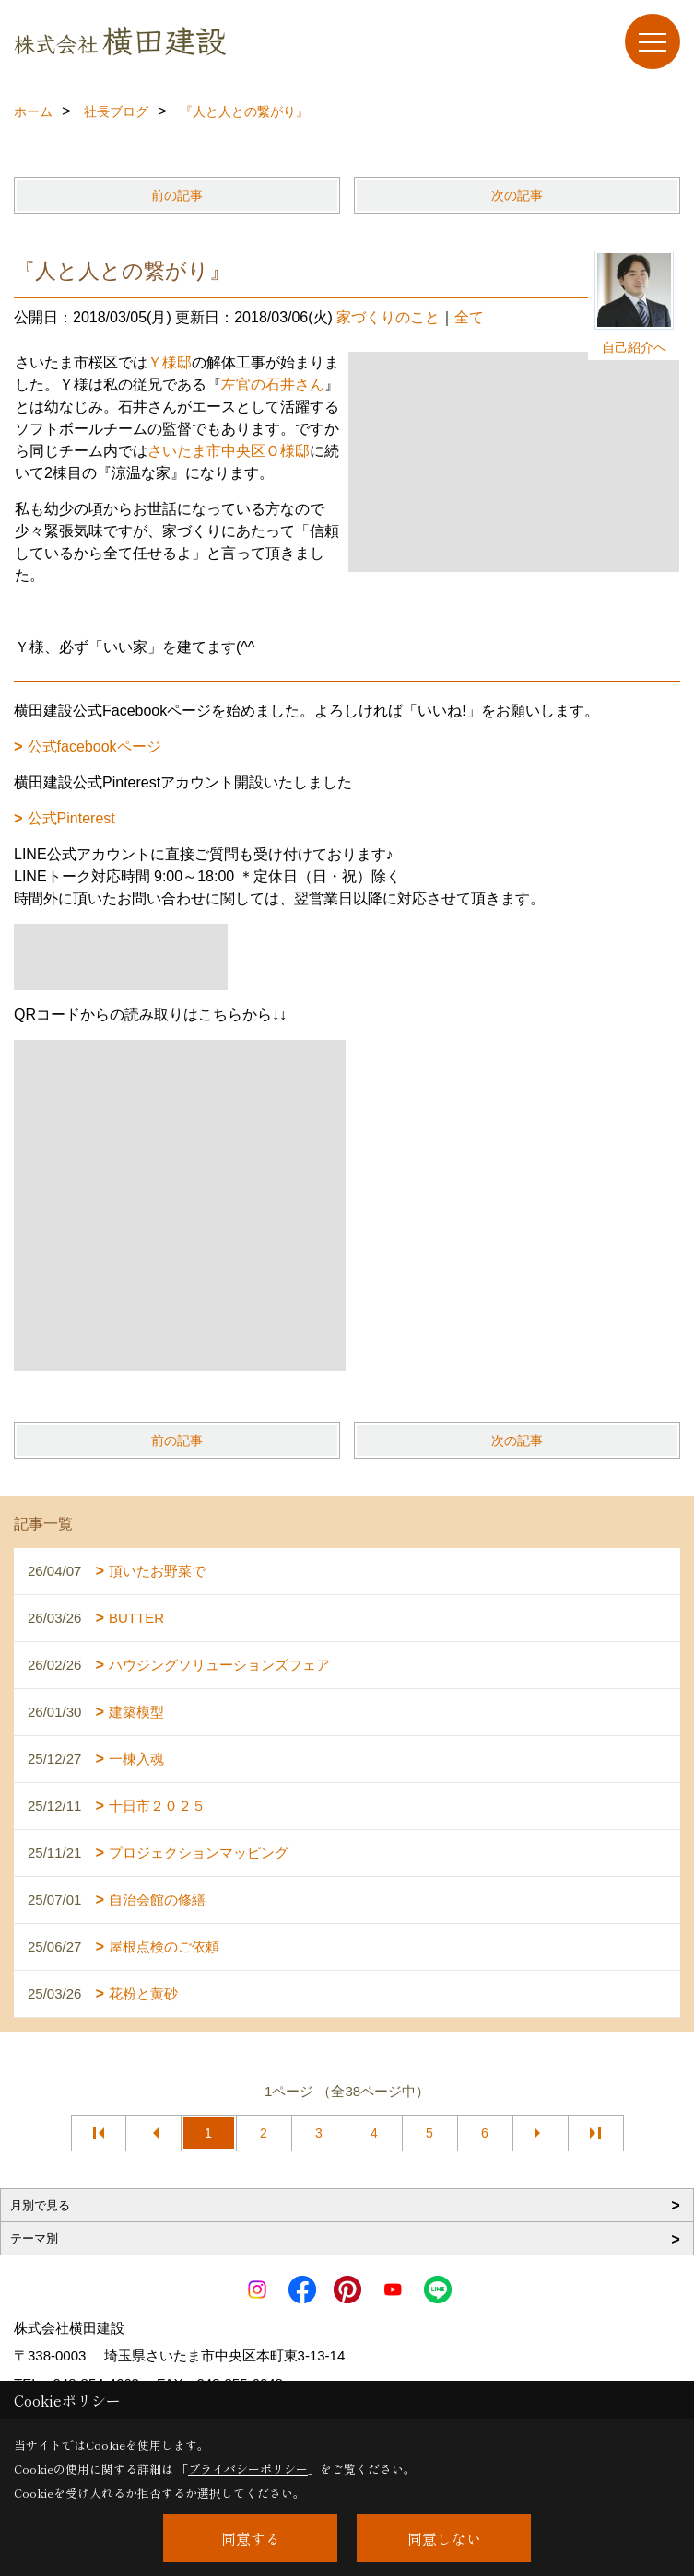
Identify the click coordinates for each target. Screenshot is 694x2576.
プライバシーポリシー (248, 2468)
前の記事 (177, 195)
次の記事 (517, 195)
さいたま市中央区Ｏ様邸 (228, 451)
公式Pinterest (71, 818)
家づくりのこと (388, 317)
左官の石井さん (272, 384)
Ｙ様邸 (169, 362)
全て (469, 317)
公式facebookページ (94, 746)
